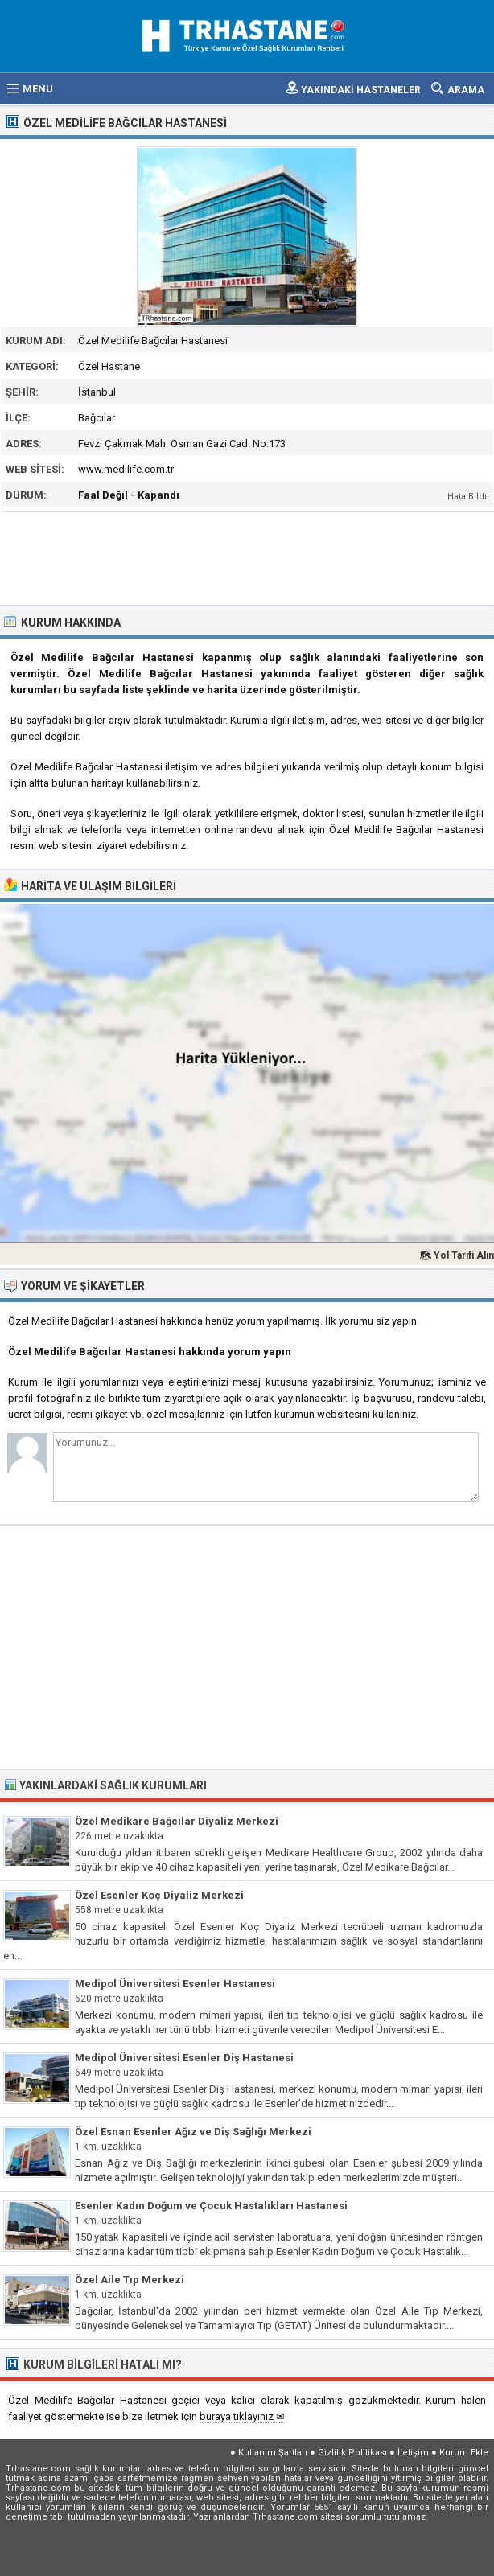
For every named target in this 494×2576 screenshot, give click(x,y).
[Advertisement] (248, 556)
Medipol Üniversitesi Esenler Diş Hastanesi (184, 2058)
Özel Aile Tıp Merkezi (129, 2280)
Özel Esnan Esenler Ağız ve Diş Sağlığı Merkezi (193, 2132)
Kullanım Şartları (272, 2452)
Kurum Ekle (463, 2452)
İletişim (413, 2452)
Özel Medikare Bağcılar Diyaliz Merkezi (176, 1821)
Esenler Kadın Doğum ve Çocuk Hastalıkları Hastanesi (211, 2206)
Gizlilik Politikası (352, 2452)
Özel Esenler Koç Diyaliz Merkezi (159, 1895)
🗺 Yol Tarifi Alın (456, 1255)
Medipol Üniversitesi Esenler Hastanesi (175, 1984)
